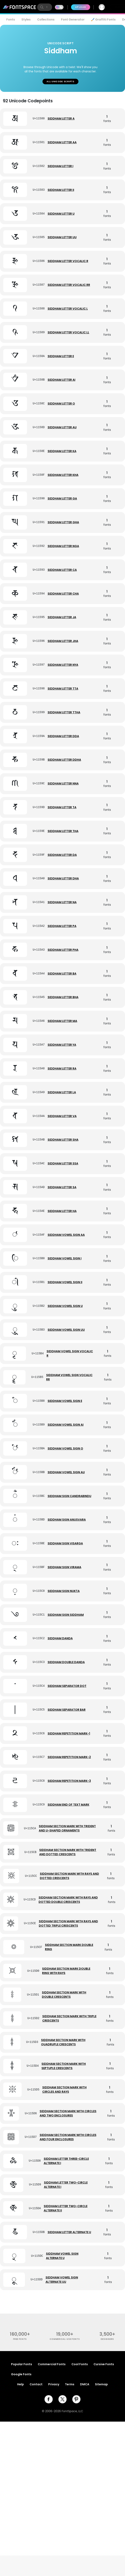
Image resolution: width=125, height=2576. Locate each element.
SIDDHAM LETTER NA (62, 959)
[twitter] (62, 2554)
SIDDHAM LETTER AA (62, 145)
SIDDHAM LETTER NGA (63, 577)
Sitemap (101, 2539)
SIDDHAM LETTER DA (62, 908)
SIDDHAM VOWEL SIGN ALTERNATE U (62, 2408)
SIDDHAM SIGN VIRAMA (65, 1670)
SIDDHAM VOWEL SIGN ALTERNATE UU (62, 2433)
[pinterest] (76, 2554)
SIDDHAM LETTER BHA (63, 1060)
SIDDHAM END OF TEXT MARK (69, 1925)
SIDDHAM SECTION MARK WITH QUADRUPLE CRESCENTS (63, 2179)
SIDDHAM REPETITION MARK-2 (69, 1874)
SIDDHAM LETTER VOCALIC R (68, 272)
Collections (46, 19)
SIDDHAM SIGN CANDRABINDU (70, 1594)
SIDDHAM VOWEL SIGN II (65, 1365)
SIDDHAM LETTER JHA (63, 679)
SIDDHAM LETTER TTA (63, 730)
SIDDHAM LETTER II (61, 196)
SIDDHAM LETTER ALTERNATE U (70, 2382)
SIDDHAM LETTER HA (62, 1289)
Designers (107, 2493)
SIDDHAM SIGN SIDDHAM (66, 1721)
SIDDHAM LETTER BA (62, 1035)
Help (20, 2539)
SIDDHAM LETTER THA (63, 882)
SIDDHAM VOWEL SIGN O (66, 1543)
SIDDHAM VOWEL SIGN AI (66, 1518)
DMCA (84, 2539)
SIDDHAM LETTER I (61, 170)
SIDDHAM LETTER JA (62, 653)
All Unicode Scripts (60, 81)
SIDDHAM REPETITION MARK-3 (69, 1899)
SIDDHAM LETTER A (61, 119)
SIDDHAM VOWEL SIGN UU (66, 1416)
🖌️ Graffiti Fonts (103, 19)
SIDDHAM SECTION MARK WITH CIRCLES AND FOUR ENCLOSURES (68, 2280)
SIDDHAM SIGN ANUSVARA (67, 1620)
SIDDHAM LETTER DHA (63, 933)
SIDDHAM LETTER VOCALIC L (68, 323)
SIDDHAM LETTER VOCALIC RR (69, 297)
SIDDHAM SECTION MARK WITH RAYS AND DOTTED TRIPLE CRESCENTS (68, 2052)
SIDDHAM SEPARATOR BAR (67, 1823)
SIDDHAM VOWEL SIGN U (65, 1391)
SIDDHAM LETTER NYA (63, 704)
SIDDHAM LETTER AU (62, 450)
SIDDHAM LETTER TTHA (64, 755)
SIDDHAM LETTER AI (62, 399)
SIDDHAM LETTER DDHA (64, 806)
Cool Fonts (79, 2519)
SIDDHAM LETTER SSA (63, 1238)
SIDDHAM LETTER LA (62, 1162)
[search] (44, 7)
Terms (69, 2539)
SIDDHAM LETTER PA (62, 984)
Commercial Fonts (52, 2519)
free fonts (20, 2493)
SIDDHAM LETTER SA (62, 1264)
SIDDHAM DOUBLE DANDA (66, 1772)
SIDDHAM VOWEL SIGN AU (66, 1569)
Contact (36, 2539)
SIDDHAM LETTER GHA (63, 552)
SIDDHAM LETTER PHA (63, 1009)
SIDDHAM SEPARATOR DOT (67, 1798)
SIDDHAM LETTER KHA (63, 501)
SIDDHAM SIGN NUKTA (64, 1696)
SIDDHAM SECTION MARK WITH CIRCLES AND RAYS (64, 2230)
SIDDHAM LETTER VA (62, 1187)
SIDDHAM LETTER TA (62, 857)
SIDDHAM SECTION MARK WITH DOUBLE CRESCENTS (64, 2128)
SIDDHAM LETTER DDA (63, 781)
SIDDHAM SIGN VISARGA (65, 1645)
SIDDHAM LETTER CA (62, 603)
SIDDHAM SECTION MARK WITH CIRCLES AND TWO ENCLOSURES (68, 2255)
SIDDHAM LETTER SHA (63, 1213)
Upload (80, 7)
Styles (26, 19)
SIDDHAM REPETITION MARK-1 (69, 1848)
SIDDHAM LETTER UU (62, 247)
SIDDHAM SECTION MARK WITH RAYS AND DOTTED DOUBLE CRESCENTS (68, 2026)
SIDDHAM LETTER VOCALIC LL (69, 348)
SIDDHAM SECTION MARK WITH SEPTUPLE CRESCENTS (64, 2204)
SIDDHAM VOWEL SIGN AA (66, 1315)
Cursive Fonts (104, 2519)
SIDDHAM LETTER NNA (63, 831)
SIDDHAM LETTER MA (63, 1086)
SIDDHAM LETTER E (61, 374)
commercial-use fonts (65, 2493)
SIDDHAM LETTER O (61, 425)
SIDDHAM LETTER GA (62, 526)
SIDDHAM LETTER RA (62, 1137)
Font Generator (73, 19)
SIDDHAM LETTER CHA (63, 628)
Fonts (10, 19)
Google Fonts (21, 2529)
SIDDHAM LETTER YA (62, 1111)
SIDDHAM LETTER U (61, 221)
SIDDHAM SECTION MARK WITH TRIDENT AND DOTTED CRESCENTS (68, 1975)
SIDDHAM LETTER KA (62, 475)
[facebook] (49, 2554)
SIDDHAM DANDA (60, 1747)
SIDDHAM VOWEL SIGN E (65, 1492)
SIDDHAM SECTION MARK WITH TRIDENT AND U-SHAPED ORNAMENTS (67, 1950)
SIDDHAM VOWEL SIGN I (65, 1340)
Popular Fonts (21, 2519)
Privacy (53, 2539)
